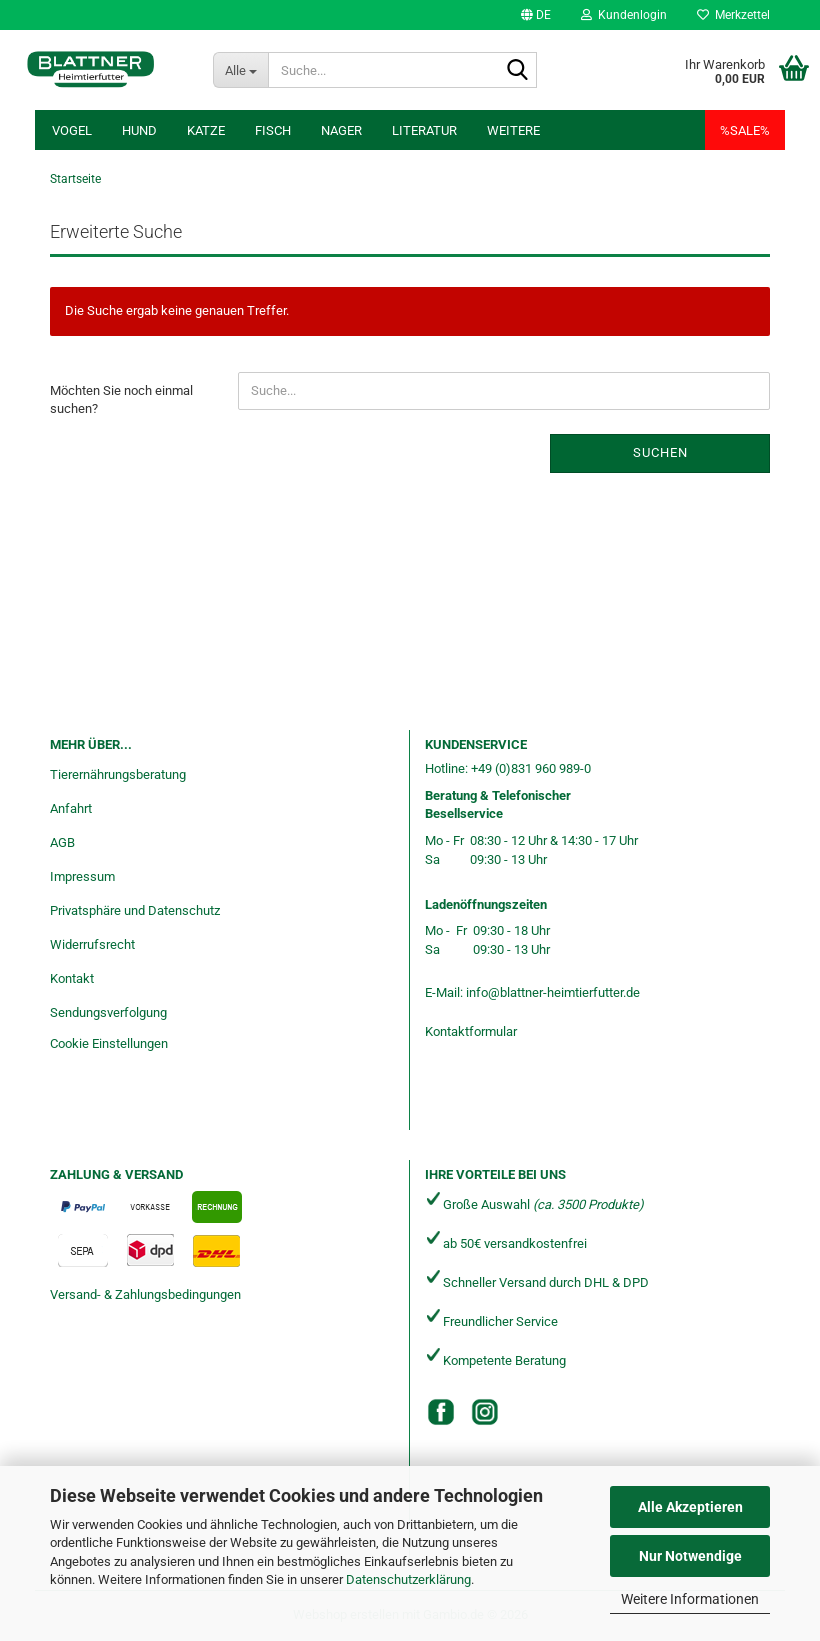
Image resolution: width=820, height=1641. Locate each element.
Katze (206, 130)
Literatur (424, 130)
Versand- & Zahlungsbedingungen (145, 1294)
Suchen (660, 452)
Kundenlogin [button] (624, 15)
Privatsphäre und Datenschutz (135, 910)
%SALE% (745, 130)
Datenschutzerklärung (408, 1579)
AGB (62, 842)
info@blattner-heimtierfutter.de (553, 992)
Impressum (82, 876)
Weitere (513, 130)
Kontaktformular (471, 1031)
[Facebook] (441, 1412)
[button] (536, 15)
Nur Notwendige (690, 1556)
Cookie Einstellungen (109, 1043)
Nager (341, 130)
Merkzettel (733, 15)
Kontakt (72, 978)
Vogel (72, 130)
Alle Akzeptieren (690, 1507)
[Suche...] (241, 70)
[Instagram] (485, 1412)
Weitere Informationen (690, 1599)
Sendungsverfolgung (108, 1012)
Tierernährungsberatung (118, 774)
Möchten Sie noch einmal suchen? (121, 400)
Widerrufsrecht (92, 944)
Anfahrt (71, 808)
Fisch (273, 130)
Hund (139, 130)
